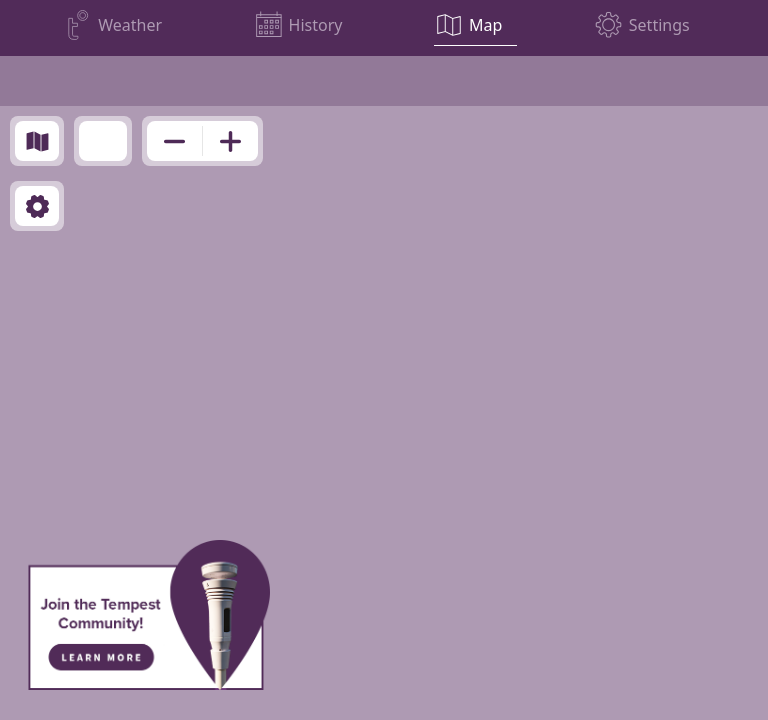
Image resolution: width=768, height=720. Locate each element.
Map (485, 25)
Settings (659, 25)
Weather (130, 25)
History (316, 25)
